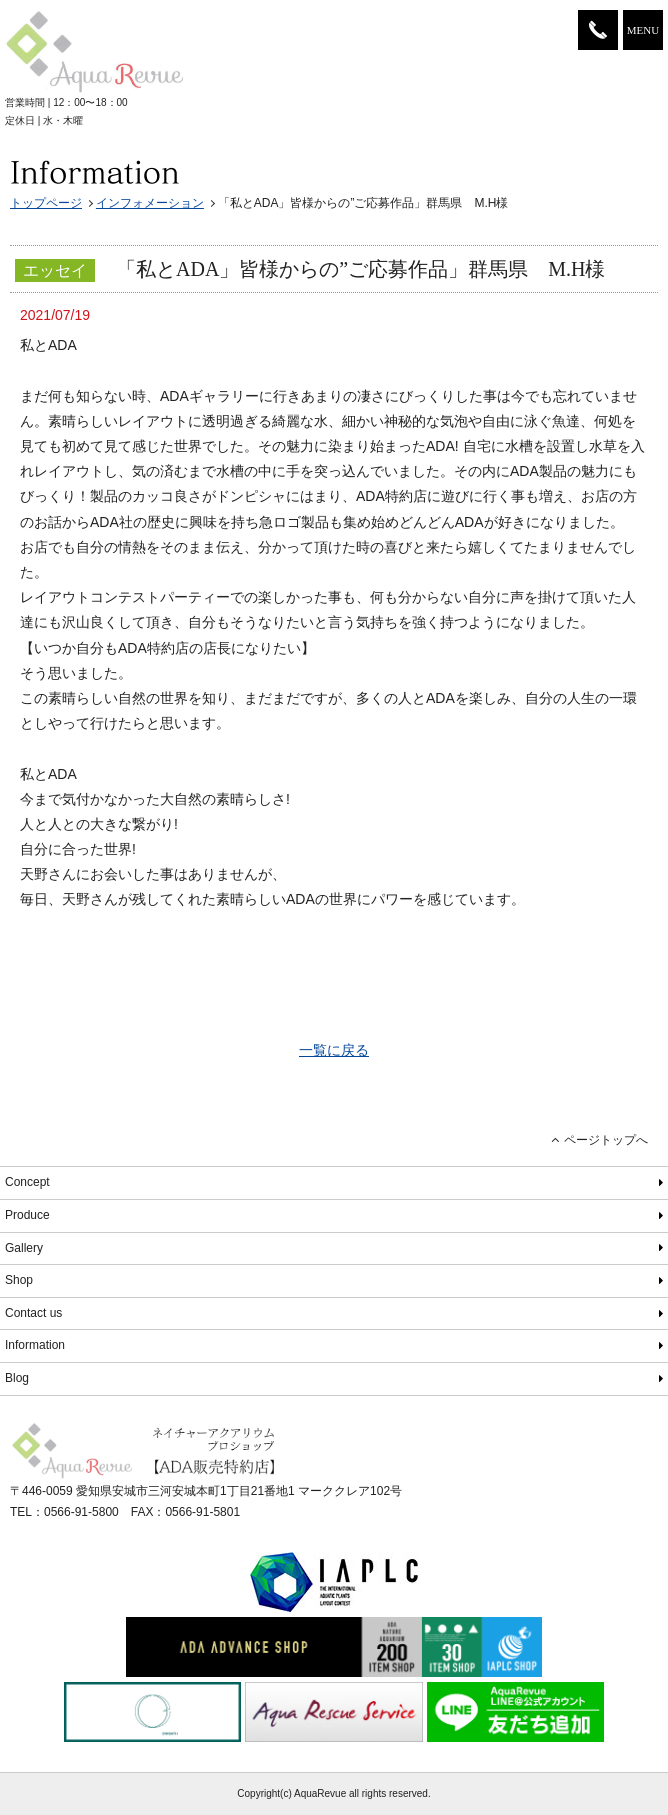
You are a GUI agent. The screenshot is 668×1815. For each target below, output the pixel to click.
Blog (17, 1378)
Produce (27, 1215)
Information (35, 1345)
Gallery (24, 1248)
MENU (643, 30)
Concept (27, 1182)
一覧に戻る (334, 1050)
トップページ (46, 203)
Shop (19, 1280)
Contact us (33, 1313)
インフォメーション (150, 203)
